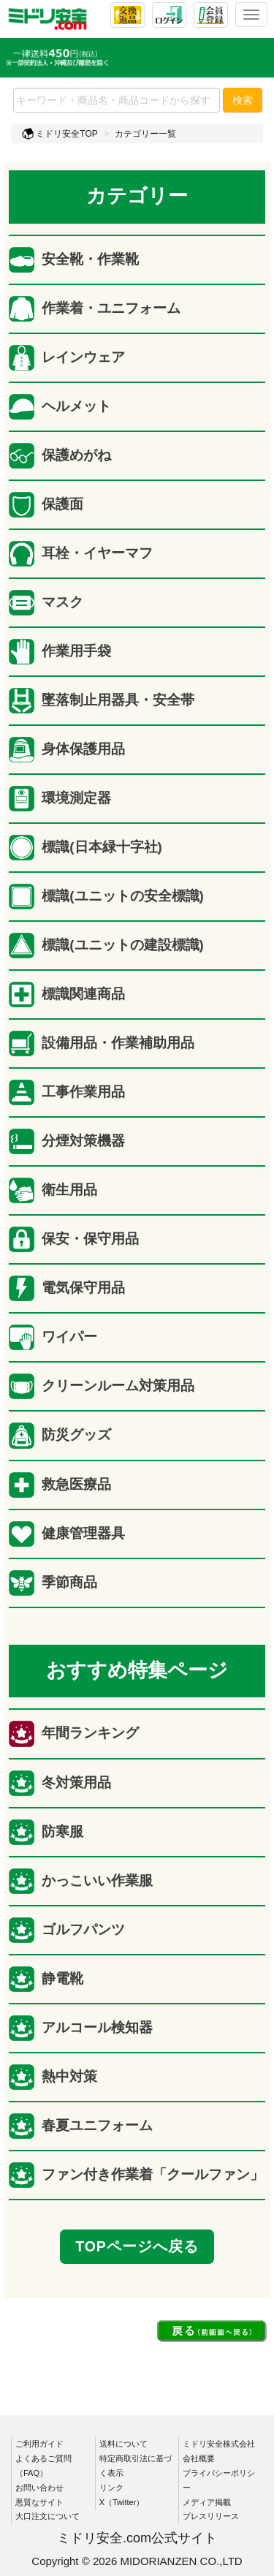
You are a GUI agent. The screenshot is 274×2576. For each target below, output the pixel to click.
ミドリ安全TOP (60, 134)
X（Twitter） (122, 2502)
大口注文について (47, 2516)
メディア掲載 (207, 2502)
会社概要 (199, 2458)
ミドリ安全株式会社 (219, 2443)
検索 (242, 100)
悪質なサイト (39, 2502)
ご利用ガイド (39, 2443)
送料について (123, 2443)
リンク (111, 2487)
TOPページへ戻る (137, 2246)
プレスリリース (211, 2516)
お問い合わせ (39, 2487)
